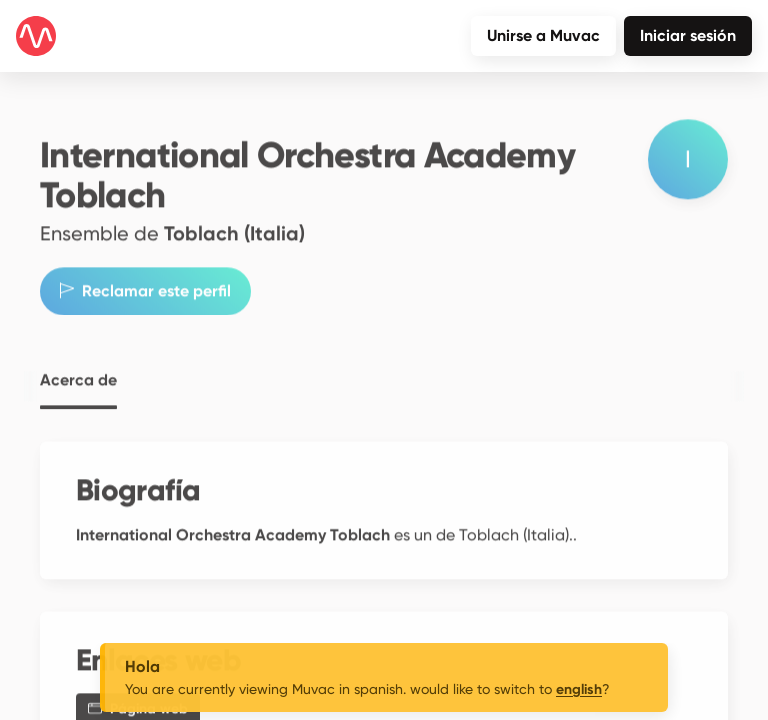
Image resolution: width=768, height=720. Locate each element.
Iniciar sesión (688, 35)
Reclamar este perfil (145, 282)
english (579, 689)
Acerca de (78, 372)
